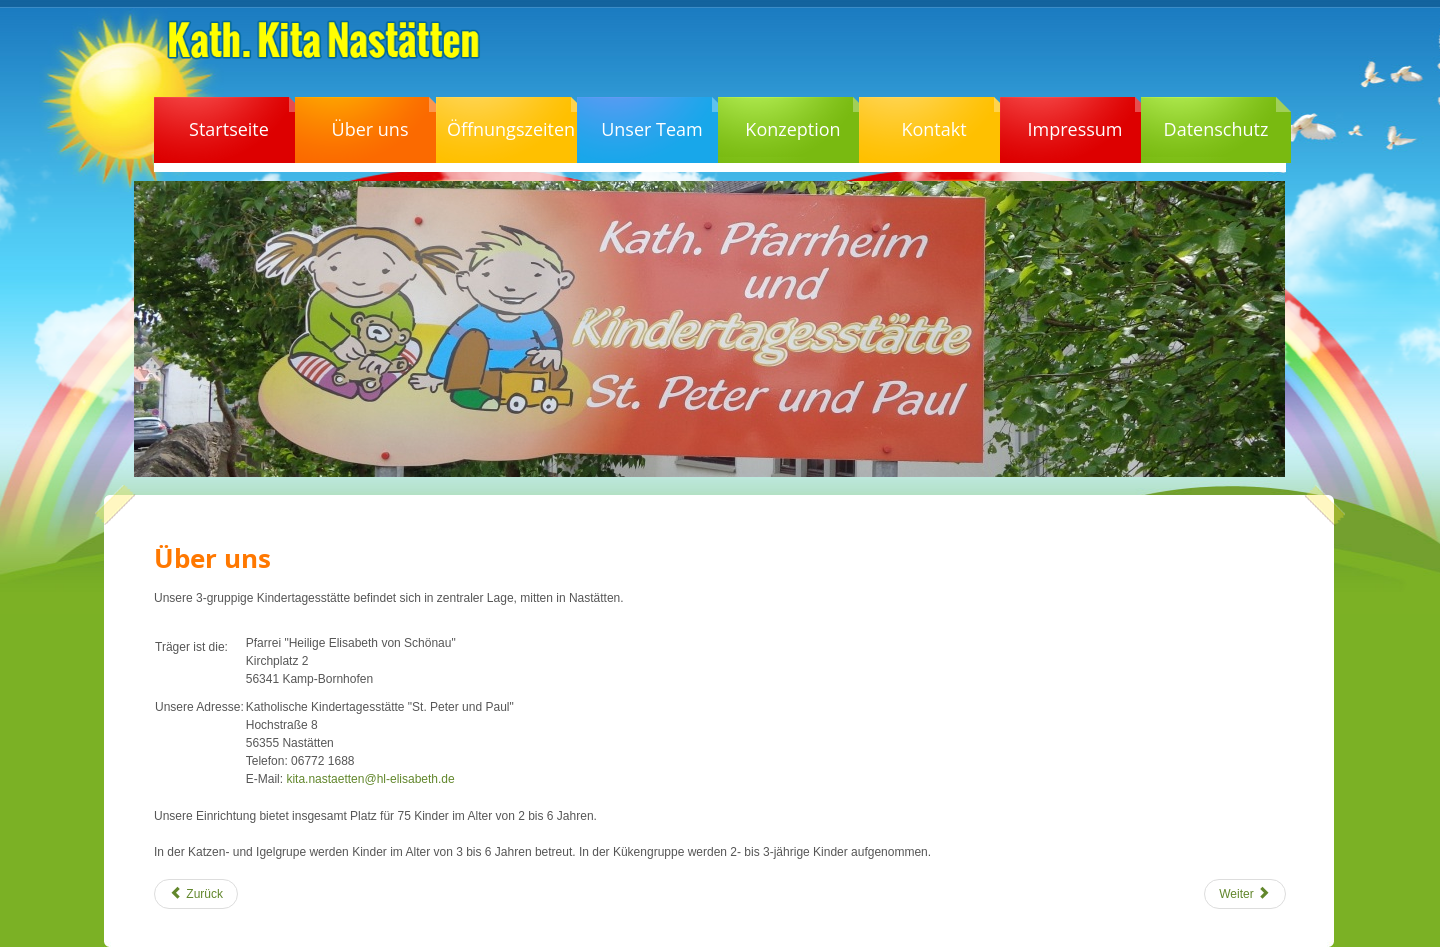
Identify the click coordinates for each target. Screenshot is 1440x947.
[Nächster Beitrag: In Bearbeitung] (1245, 894)
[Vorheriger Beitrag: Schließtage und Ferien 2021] (196, 894)
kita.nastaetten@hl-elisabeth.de (370, 779)
